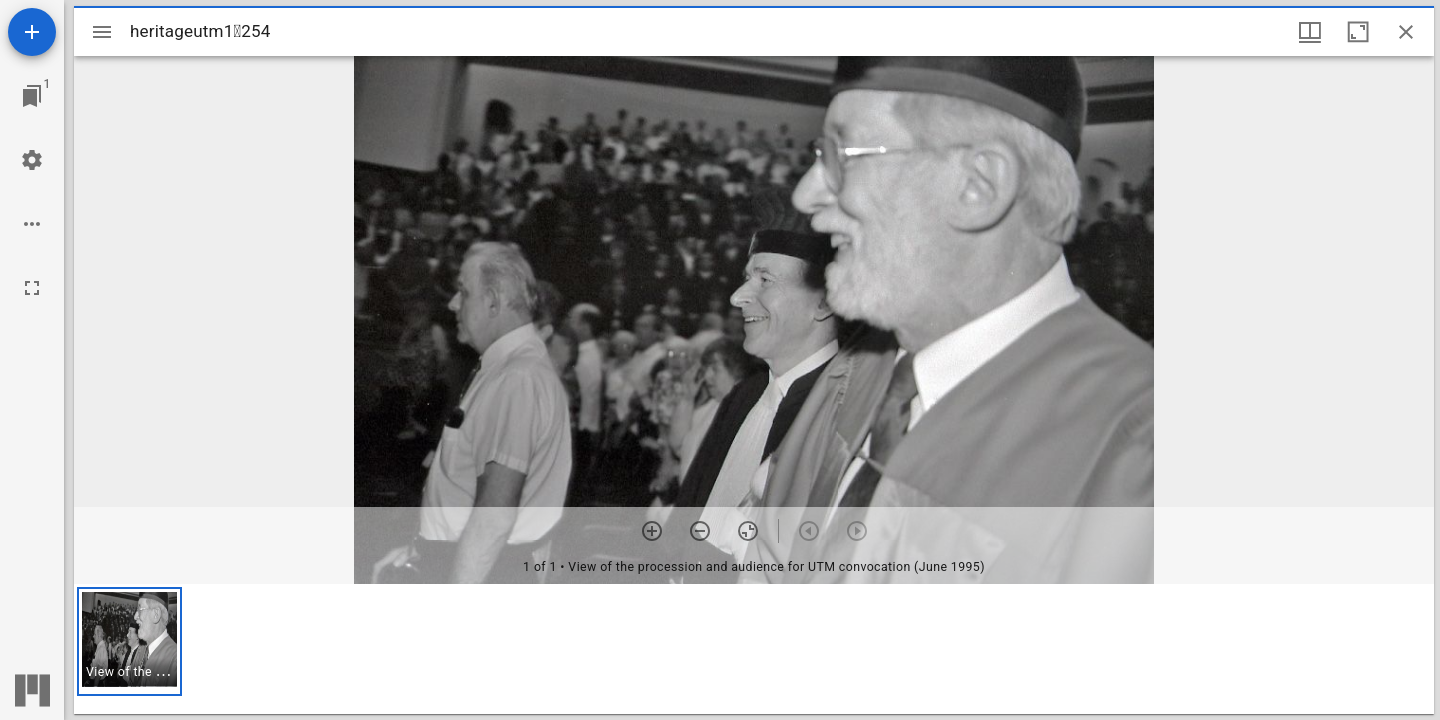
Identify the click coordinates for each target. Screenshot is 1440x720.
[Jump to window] (32, 96)
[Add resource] (32, 32)
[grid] (754, 649)
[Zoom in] (652, 531)
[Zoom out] (700, 531)
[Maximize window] (1358, 32)
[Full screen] (32, 288)
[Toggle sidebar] (102, 32)
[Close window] (1406, 32)
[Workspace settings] (32, 160)
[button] (129, 641)
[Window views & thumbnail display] (1310, 32)
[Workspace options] (32, 224)
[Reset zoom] (748, 531)
